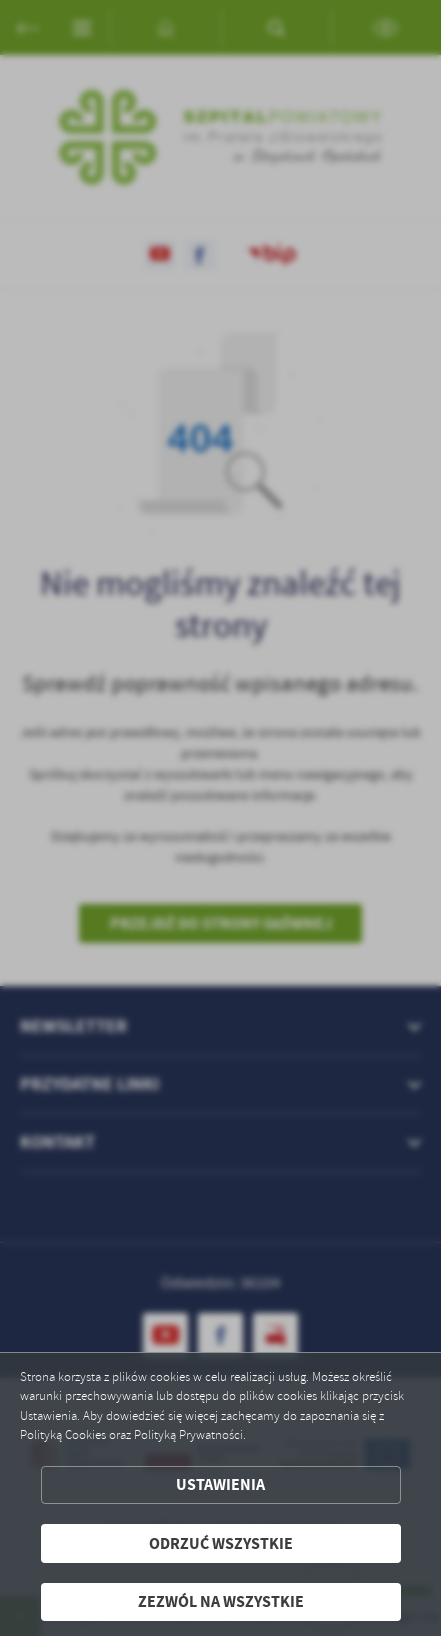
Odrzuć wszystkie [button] (221, 1543)
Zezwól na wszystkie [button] (221, 1601)
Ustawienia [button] (220, 1484)
